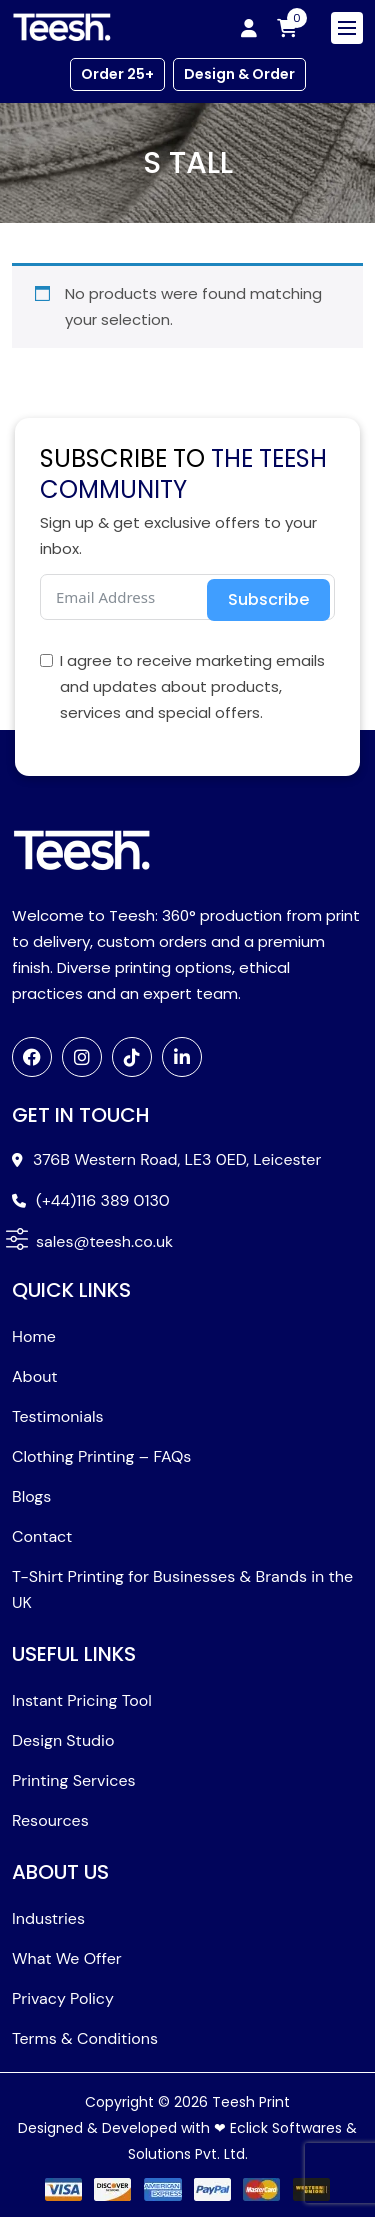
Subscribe (268, 599)
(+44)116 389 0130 (103, 1200)
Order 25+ (117, 74)
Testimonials (58, 1416)
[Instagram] (82, 1057)
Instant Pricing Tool (82, 1700)
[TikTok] (132, 1057)
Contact (42, 1536)
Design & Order (239, 74)
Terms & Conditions (85, 2038)
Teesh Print (251, 2102)
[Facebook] (32, 1057)
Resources (50, 1820)
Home (34, 1336)
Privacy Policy (63, 1998)
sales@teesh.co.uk (104, 1241)
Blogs (31, 1496)
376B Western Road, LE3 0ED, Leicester (177, 1159)
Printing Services (74, 1780)
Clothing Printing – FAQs (101, 1456)
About (35, 1376)
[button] (17, 1238)
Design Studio (63, 1740)
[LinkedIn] (182, 1057)
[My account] (249, 28)
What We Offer (67, 1958)
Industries (48, 1918)
